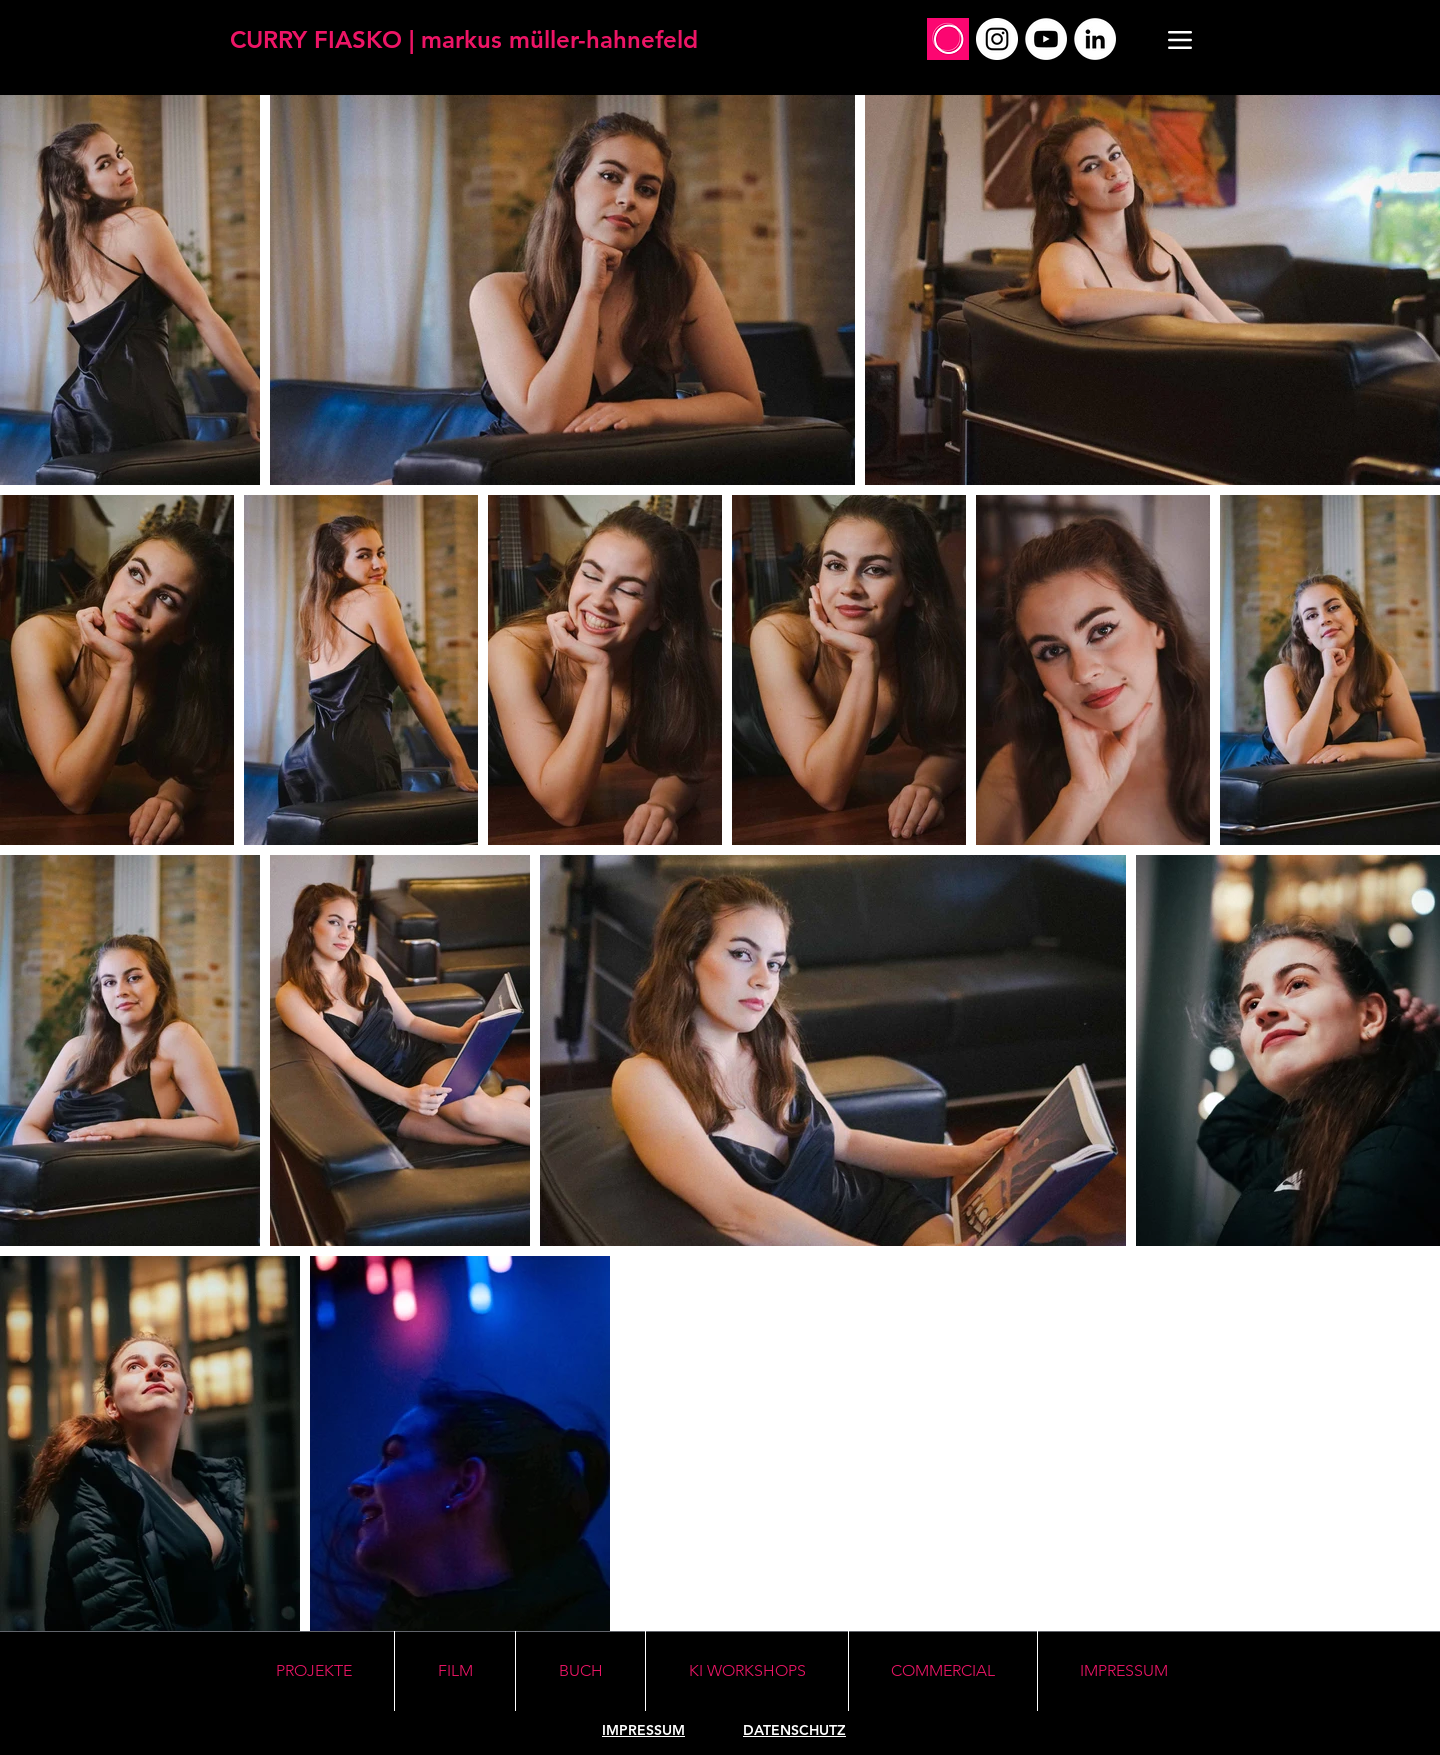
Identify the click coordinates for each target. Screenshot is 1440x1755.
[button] (747, 1671)
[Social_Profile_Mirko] (948, 39)
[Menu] (1179, 39)
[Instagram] (997, 39)
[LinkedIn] (1095, 39)
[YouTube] (1046, 39)
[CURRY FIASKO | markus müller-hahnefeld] (464, 39)
